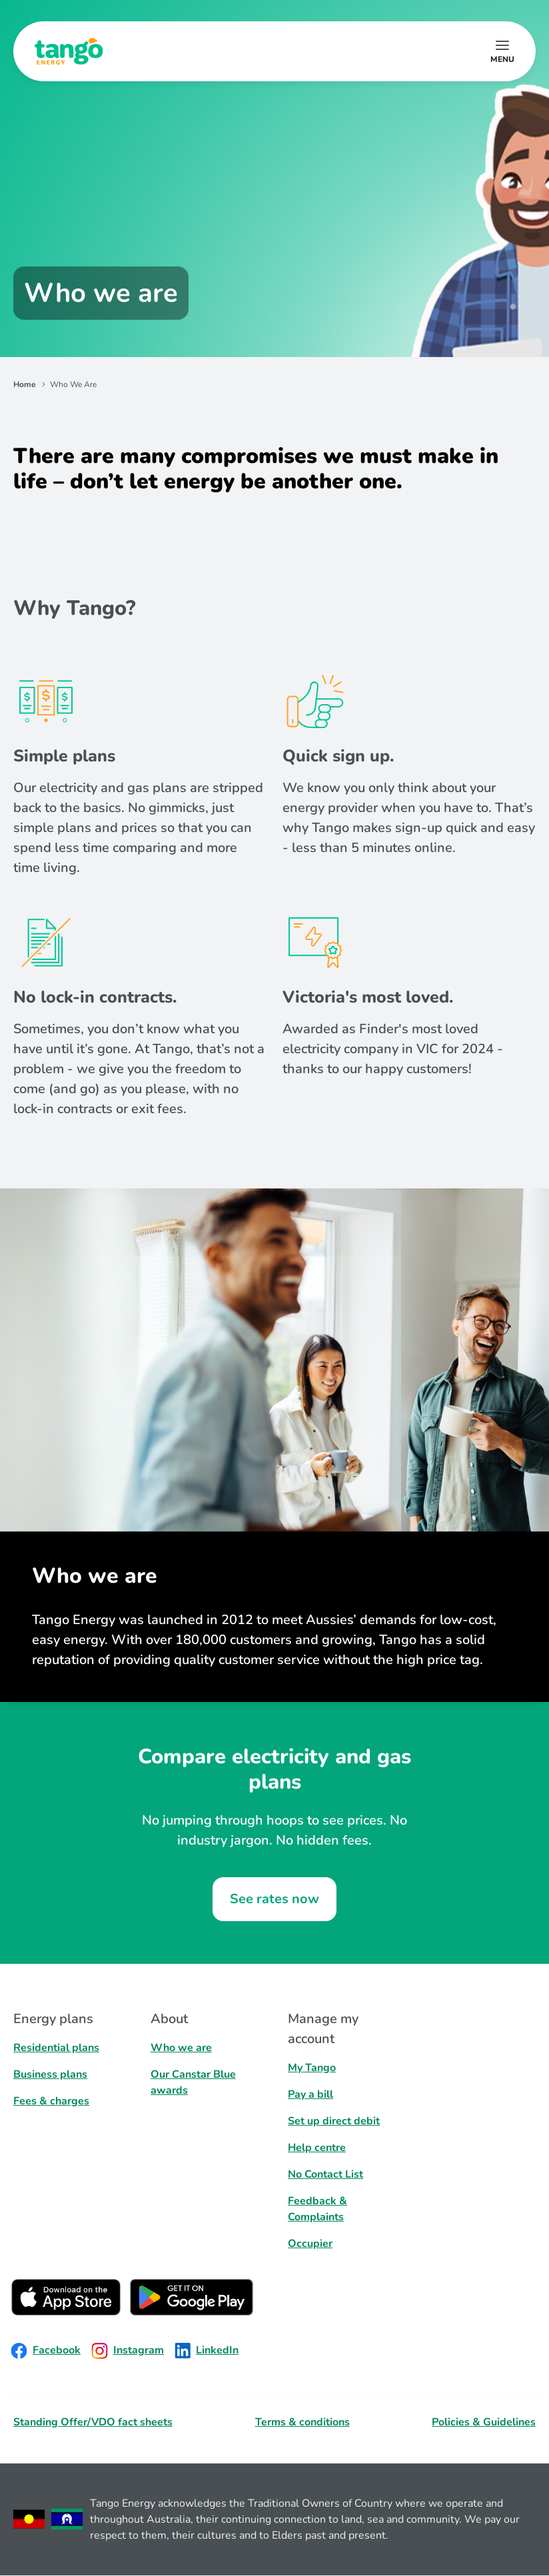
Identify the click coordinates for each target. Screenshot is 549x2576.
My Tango (312, 2067)
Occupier (310, 2243)
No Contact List (325, 2174)
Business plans (50, 2074)
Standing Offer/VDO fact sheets (93, 2422)
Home (24, 384)
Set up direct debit (334, 2121)
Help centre (317, 2147)
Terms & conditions (302, 2422)
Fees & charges (51, 2101)
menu (502, 59)
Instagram (127, 2351)
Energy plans (53, 2019)
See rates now (274, 1899)
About (169, 2019)
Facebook (46, 2351)
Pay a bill (310, 2094)
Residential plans (56, 2047)
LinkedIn (207, 2351)
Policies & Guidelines (484, 2422)
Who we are (181, 2047)
